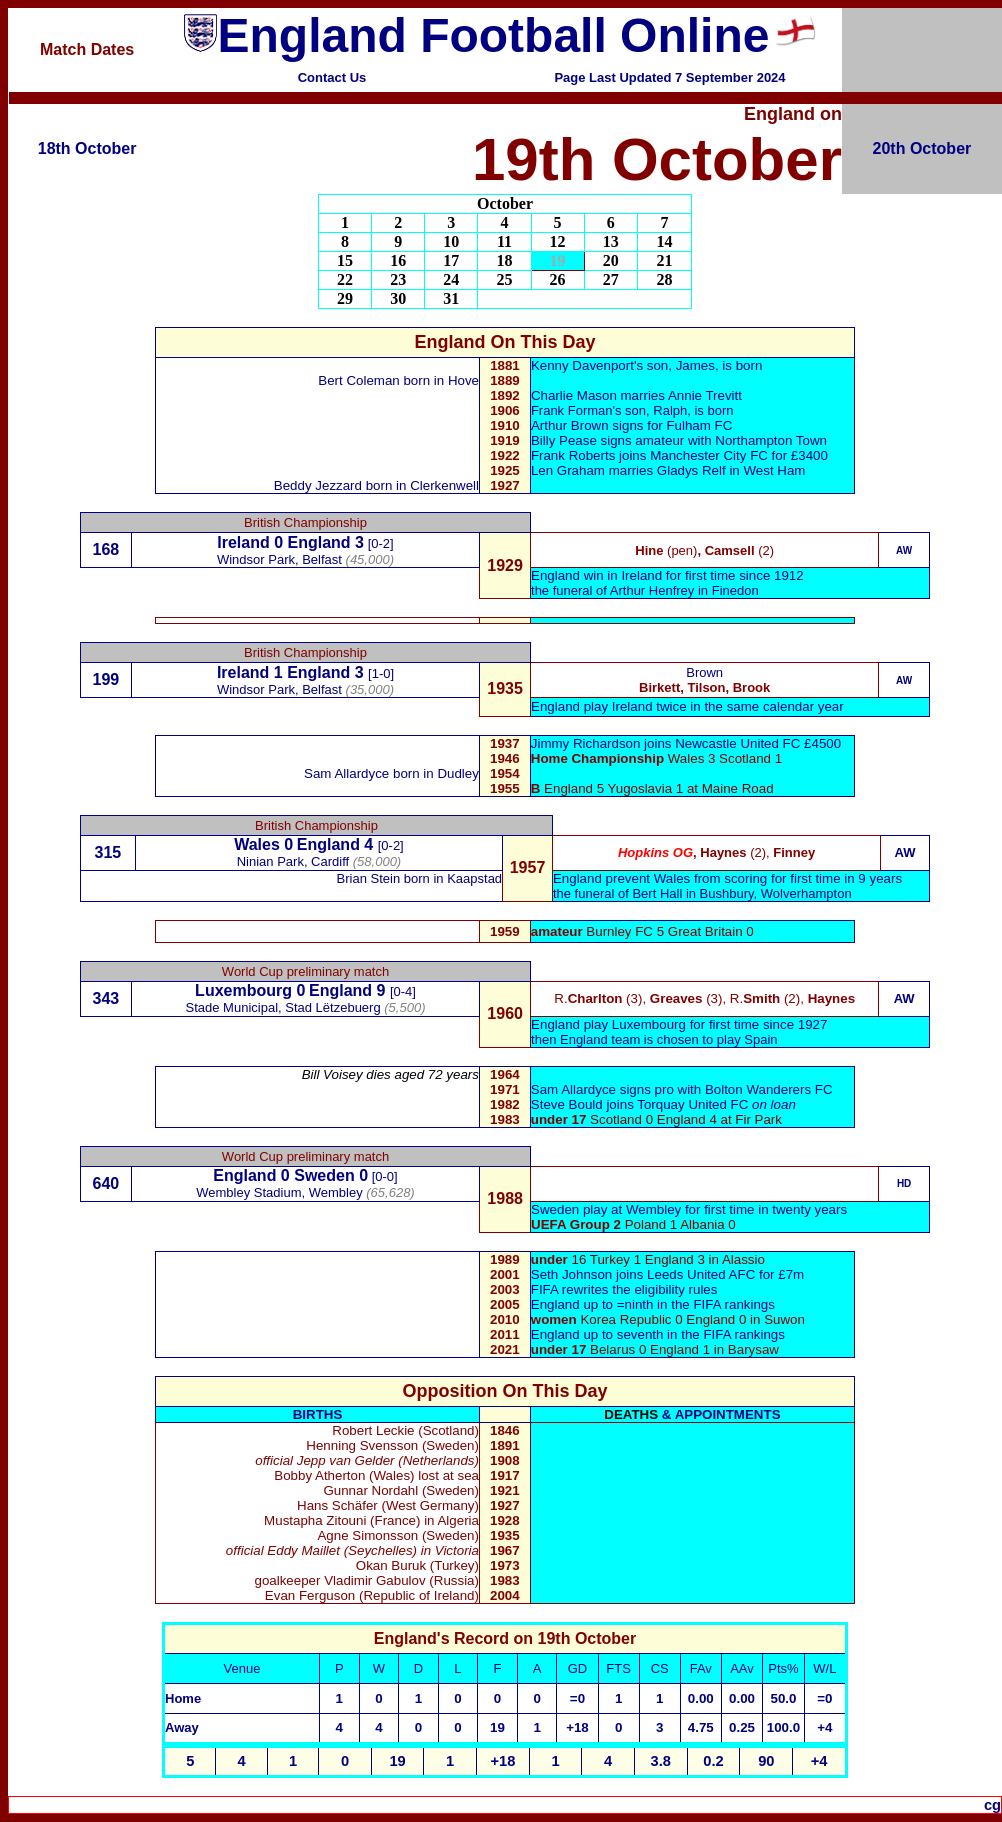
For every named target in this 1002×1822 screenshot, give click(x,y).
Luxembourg (243, 990)
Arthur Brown (570, 425)
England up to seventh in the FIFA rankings (658, 1334)
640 (106, 1183)
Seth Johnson (572, 1274)
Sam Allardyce (346, 773)
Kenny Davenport (582, 365)
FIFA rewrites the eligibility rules (624, 1289)
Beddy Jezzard (318, 485)
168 (106, 549)
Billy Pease (564, 440)
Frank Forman (572, 410)
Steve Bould (567, 1104)
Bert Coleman (359, 380)
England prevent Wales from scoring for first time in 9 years (727, 878)
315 (108, 852)
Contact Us (332, 77)
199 (106, 679)
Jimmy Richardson (586, 743)
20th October (922, 148)
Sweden (324, 1175)
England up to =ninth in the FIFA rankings (653, 1304)
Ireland (243, 542)
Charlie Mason (574, 395)
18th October (87, 148)
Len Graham (568, 470)
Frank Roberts (575, 455)
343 (106, 998)
